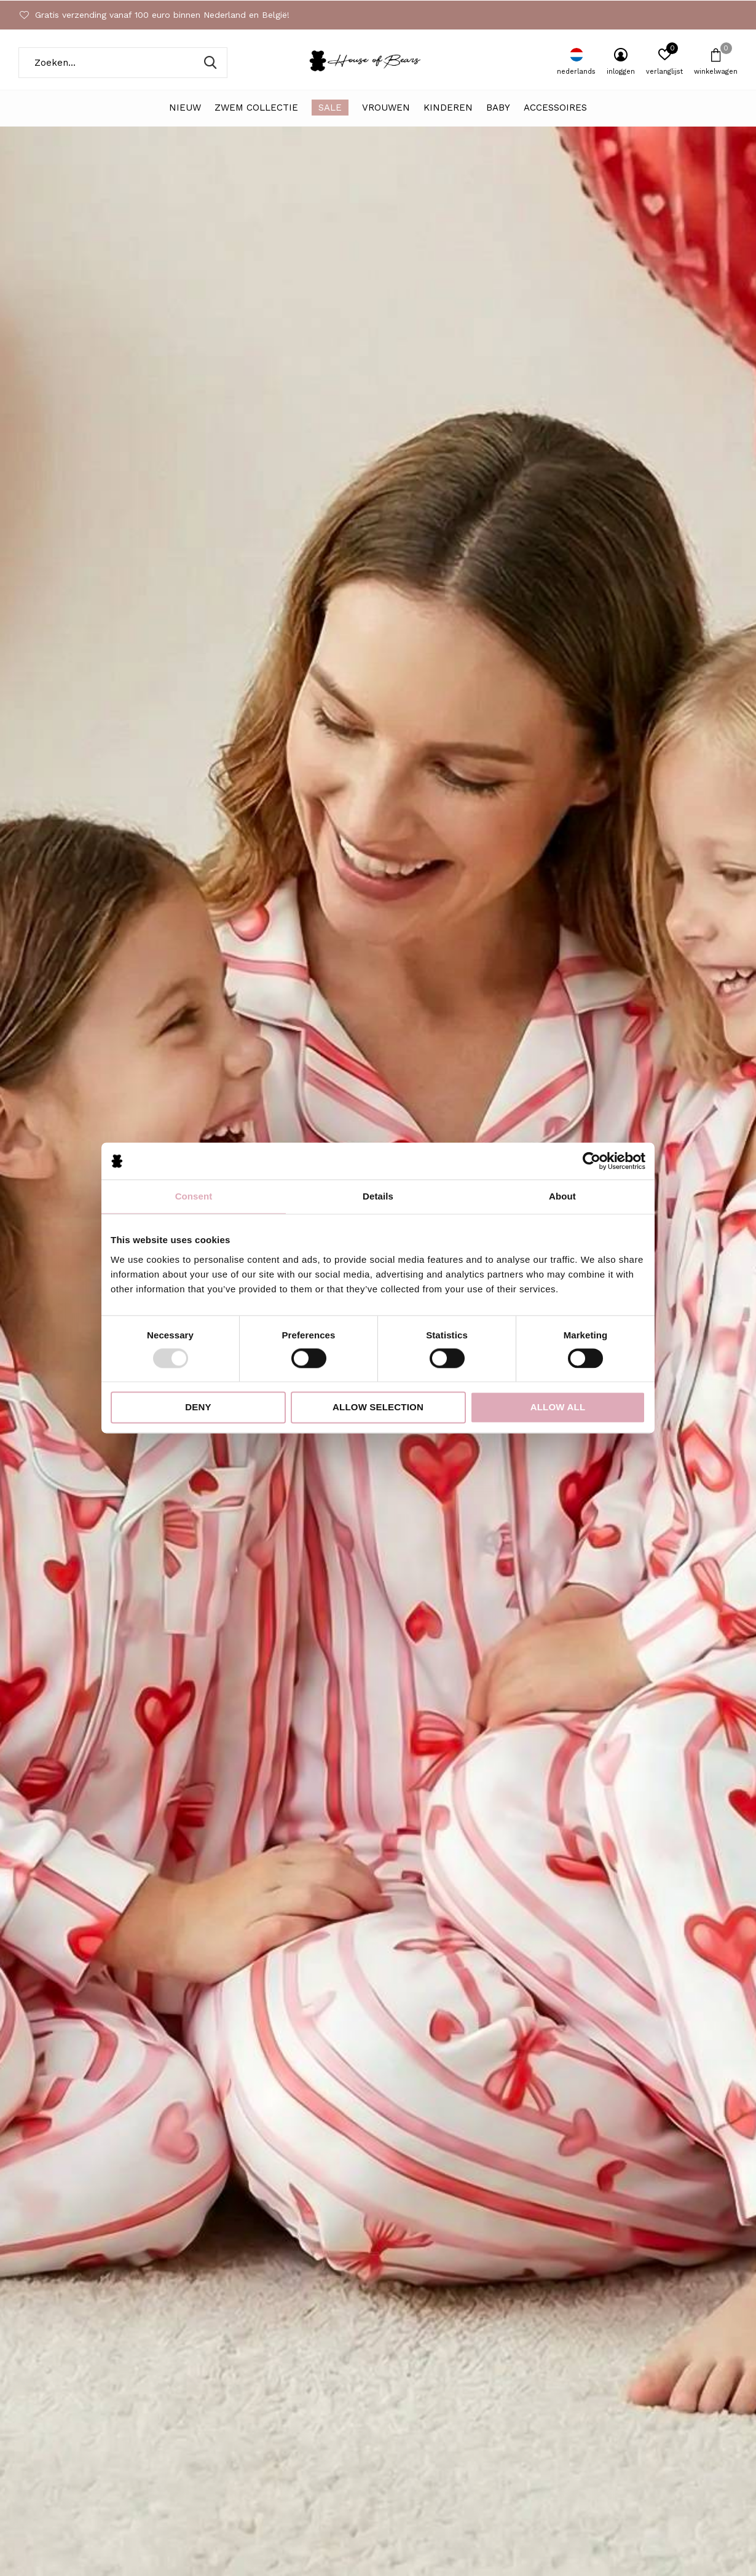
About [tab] (562, 1196)
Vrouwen (386, 107)
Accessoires (555, 107)
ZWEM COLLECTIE (256, 107)
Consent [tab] (194, 1196)
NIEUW (185, 107)
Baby (498, 107)
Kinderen (448, 107)
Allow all (558, 1407)
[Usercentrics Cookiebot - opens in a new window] (591, 1161)
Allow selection (378, 1407)
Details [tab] (378, 1196)
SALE (330, 107)
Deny (198, 1407)
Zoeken (210, 62)
